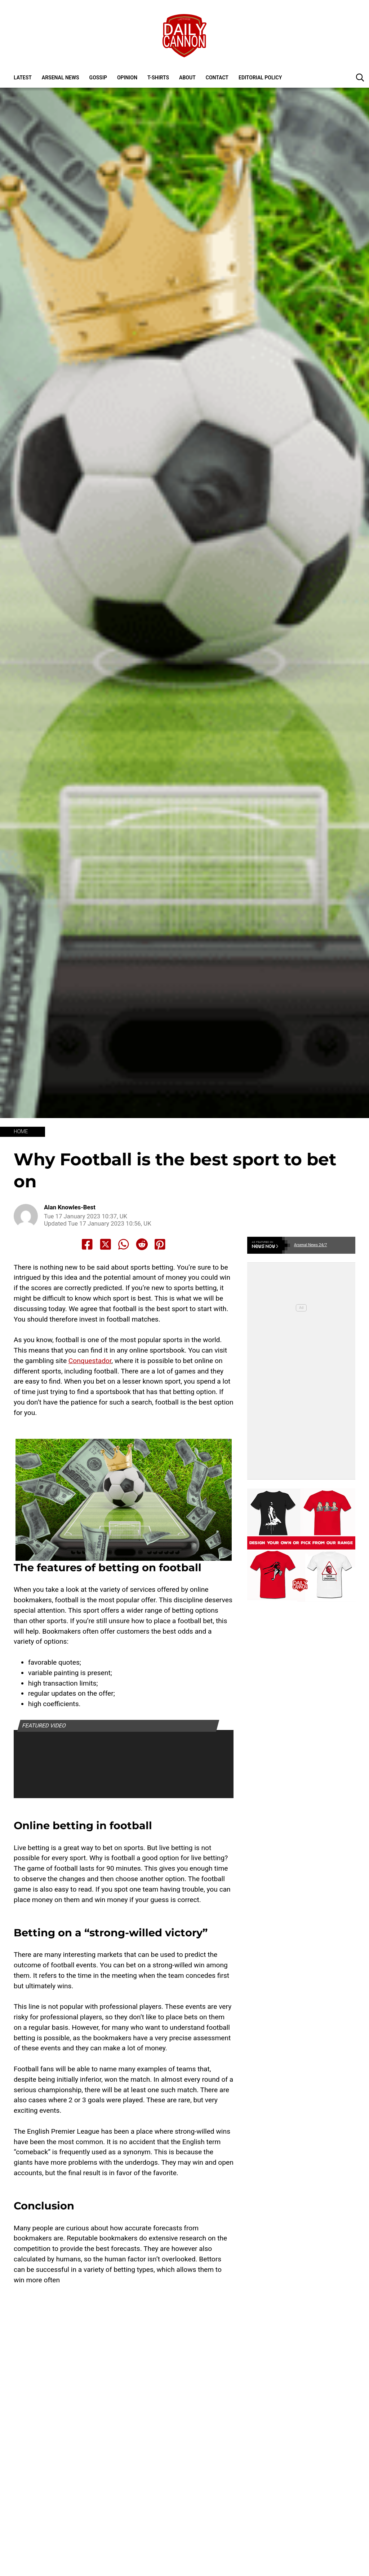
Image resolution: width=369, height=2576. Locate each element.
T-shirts (158, 77)
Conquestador (89, 1361)
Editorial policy (260, 77)
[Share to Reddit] (142, 1244)
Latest (23, 77)
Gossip (98, 77)
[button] (360, 77)
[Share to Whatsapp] (123, 1244)
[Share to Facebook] (87, 1244)
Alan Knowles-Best (69, 1207)
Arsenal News (60, 77)
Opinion (127, 77)
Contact (217, 77)
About (187, 77)
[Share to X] (105, 1244)
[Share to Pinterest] (160, 1244)
